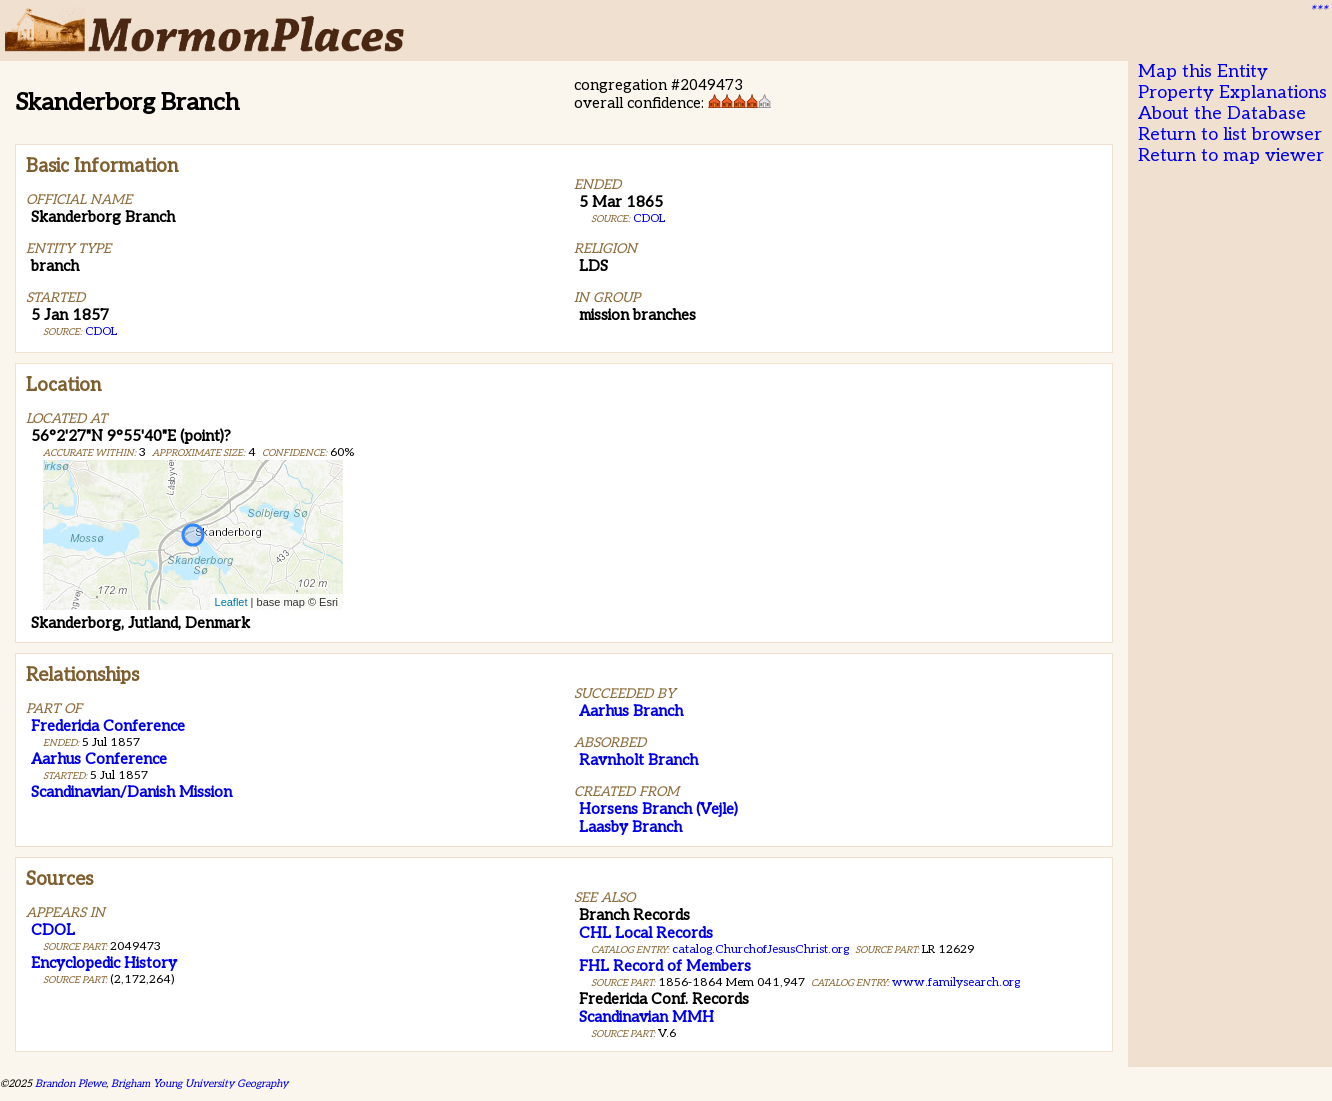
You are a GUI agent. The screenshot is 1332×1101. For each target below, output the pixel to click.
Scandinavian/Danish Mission (131, 792)
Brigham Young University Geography (199, 1083)
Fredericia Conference (108, 726)
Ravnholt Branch (638, 760)
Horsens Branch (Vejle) (658, 809)
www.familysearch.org (956, 982)
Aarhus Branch (631, 711)
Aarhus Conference (99, 759)
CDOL (101, 331)
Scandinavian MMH (646, 1017)
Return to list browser (1230, 134)
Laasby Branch (630, 827)
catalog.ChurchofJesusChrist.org (760, 949)
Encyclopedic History (104, 963)
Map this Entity (1203, 71)
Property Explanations (1232, 92)
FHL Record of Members (665, 966)
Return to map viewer (1231, 155)
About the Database (1222, 113)
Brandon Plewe (70, 1083)
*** (1318, 11)
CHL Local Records (646, 933)
